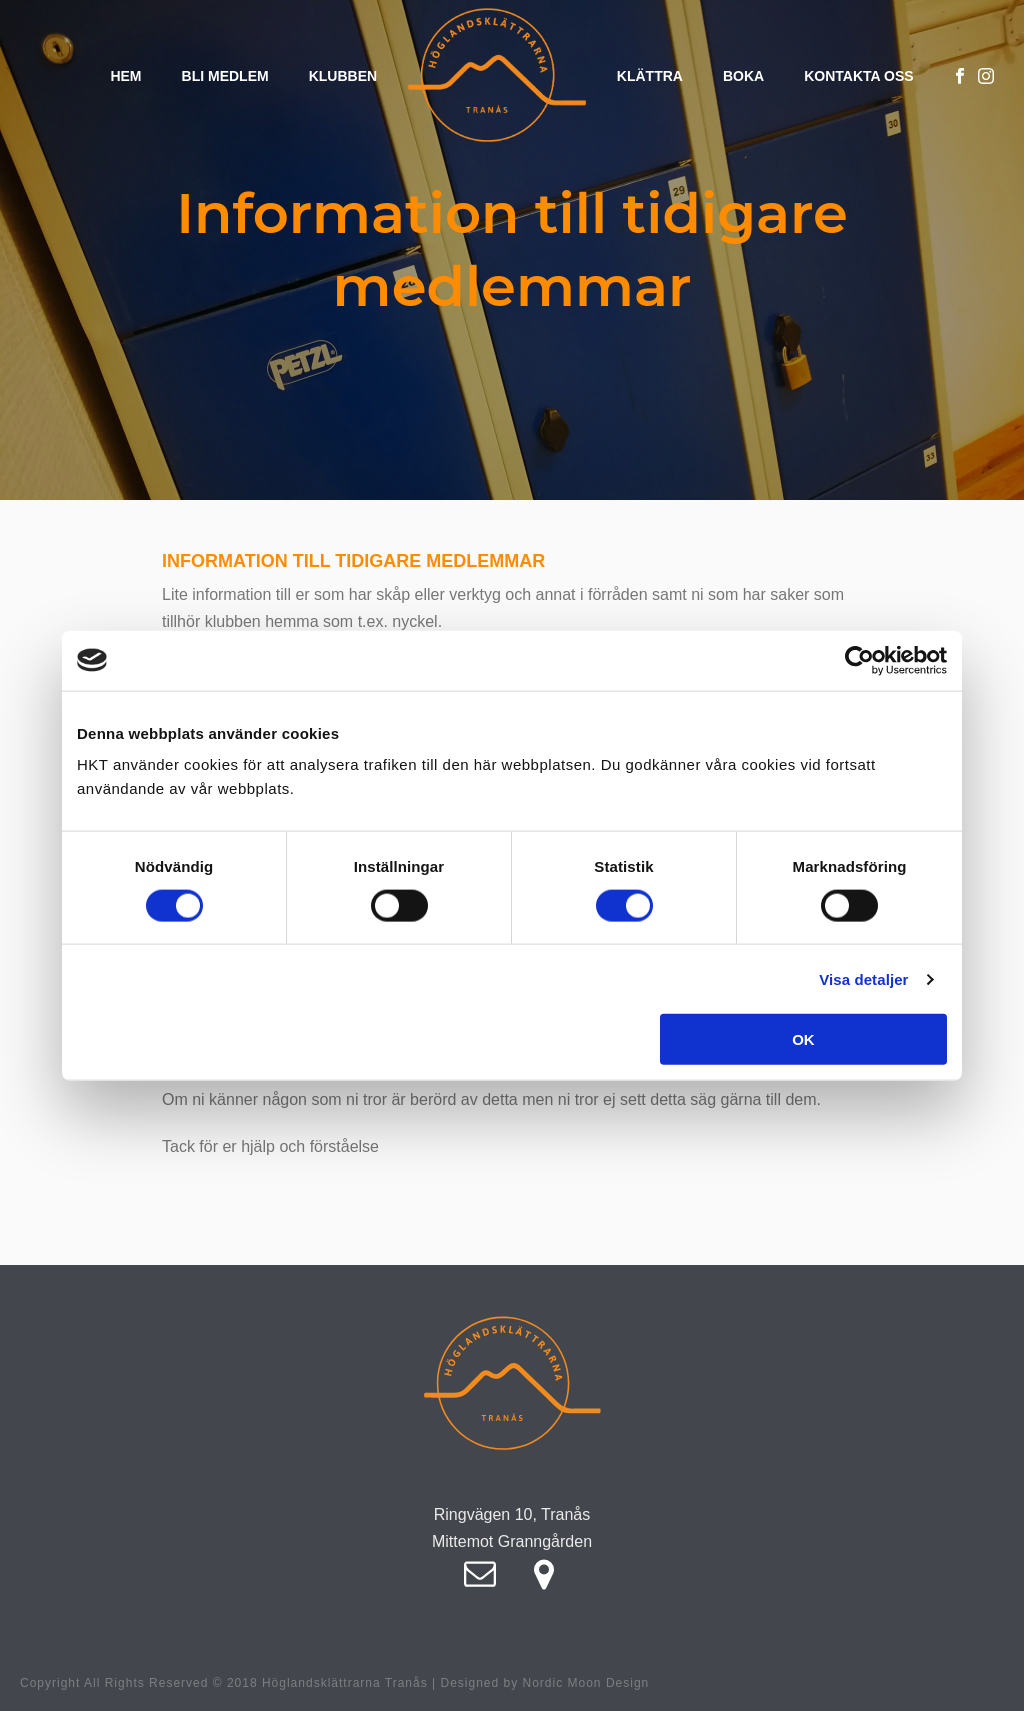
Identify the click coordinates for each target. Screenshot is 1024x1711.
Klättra (650, 76)
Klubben (343, 76)
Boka (743, 76)
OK (803, 1039)
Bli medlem (225, 76)
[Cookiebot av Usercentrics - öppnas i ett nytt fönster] (859, 660)
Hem (125, 76)
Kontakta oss (858, 76)
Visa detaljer (863, 978)
